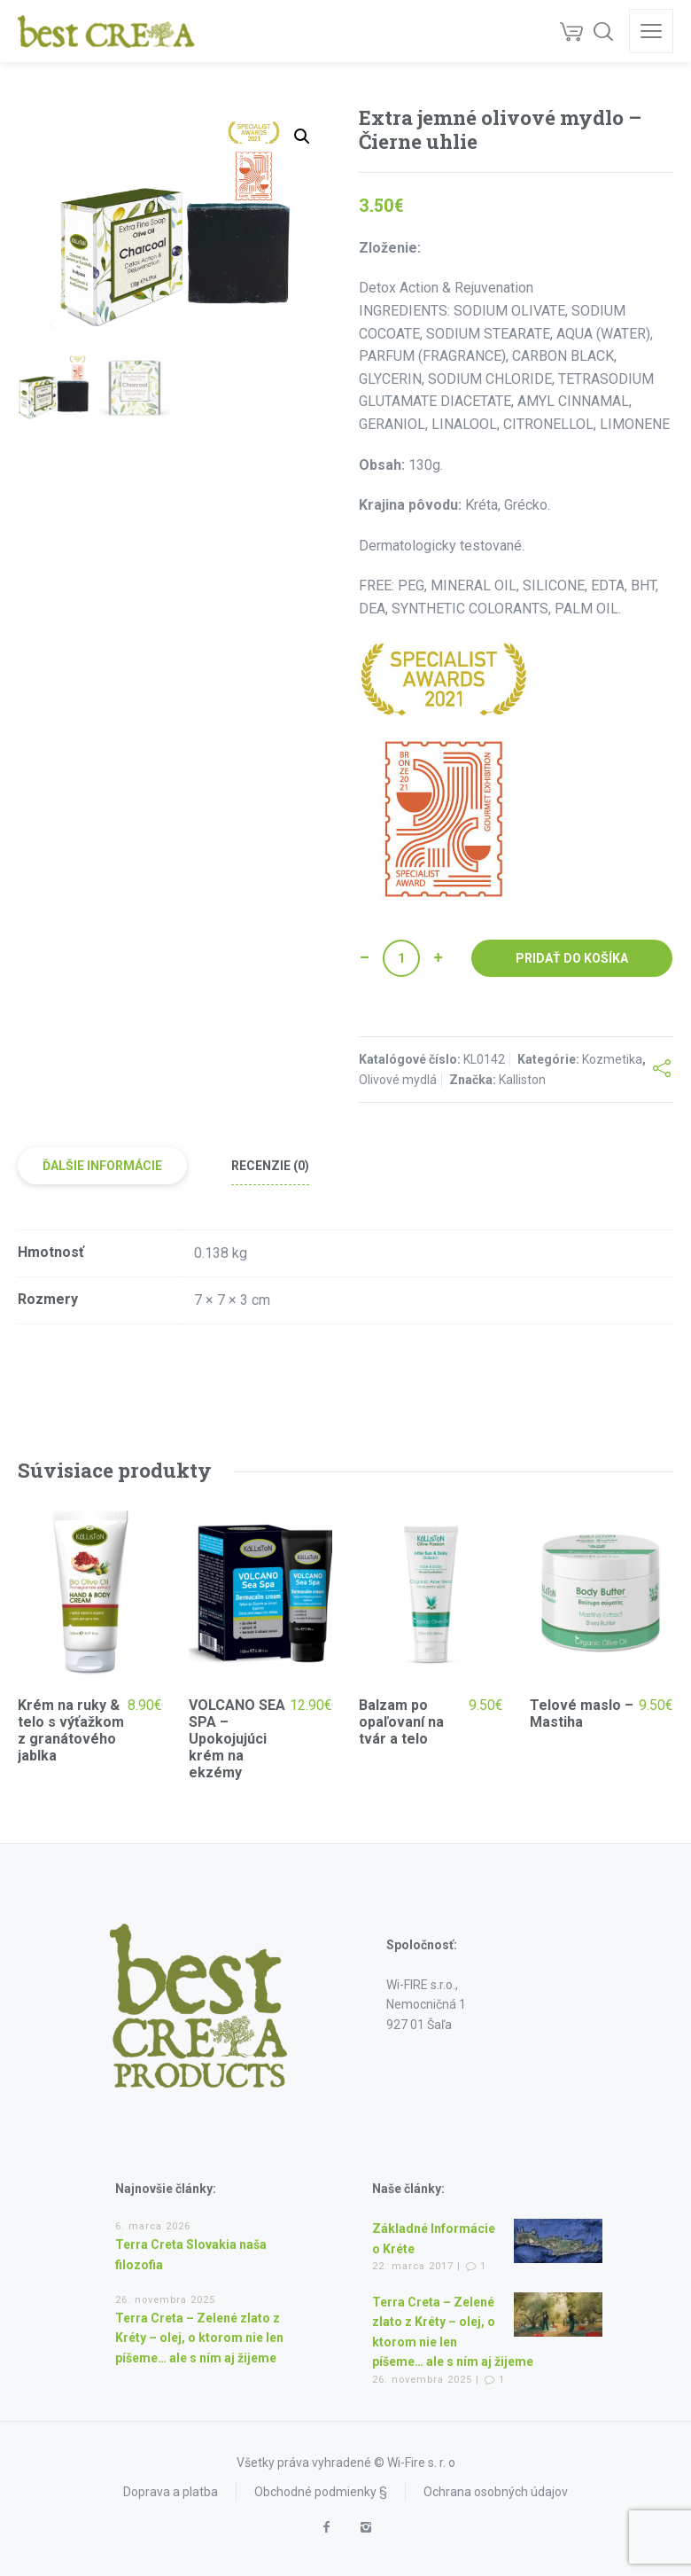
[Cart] (571, 31)
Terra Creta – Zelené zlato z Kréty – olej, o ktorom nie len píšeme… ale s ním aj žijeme (199, 2338)
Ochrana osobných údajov (495, 2492)
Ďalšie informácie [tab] (102, 1166)
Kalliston (522, 1080)
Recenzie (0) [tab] (270, 1166)
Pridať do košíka (572, 958)
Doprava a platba (170, 2492)
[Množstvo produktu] (401, 958)
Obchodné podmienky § (320, 2492)
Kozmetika (612, 1059)
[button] (302, 136)
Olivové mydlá (398, 1080)
